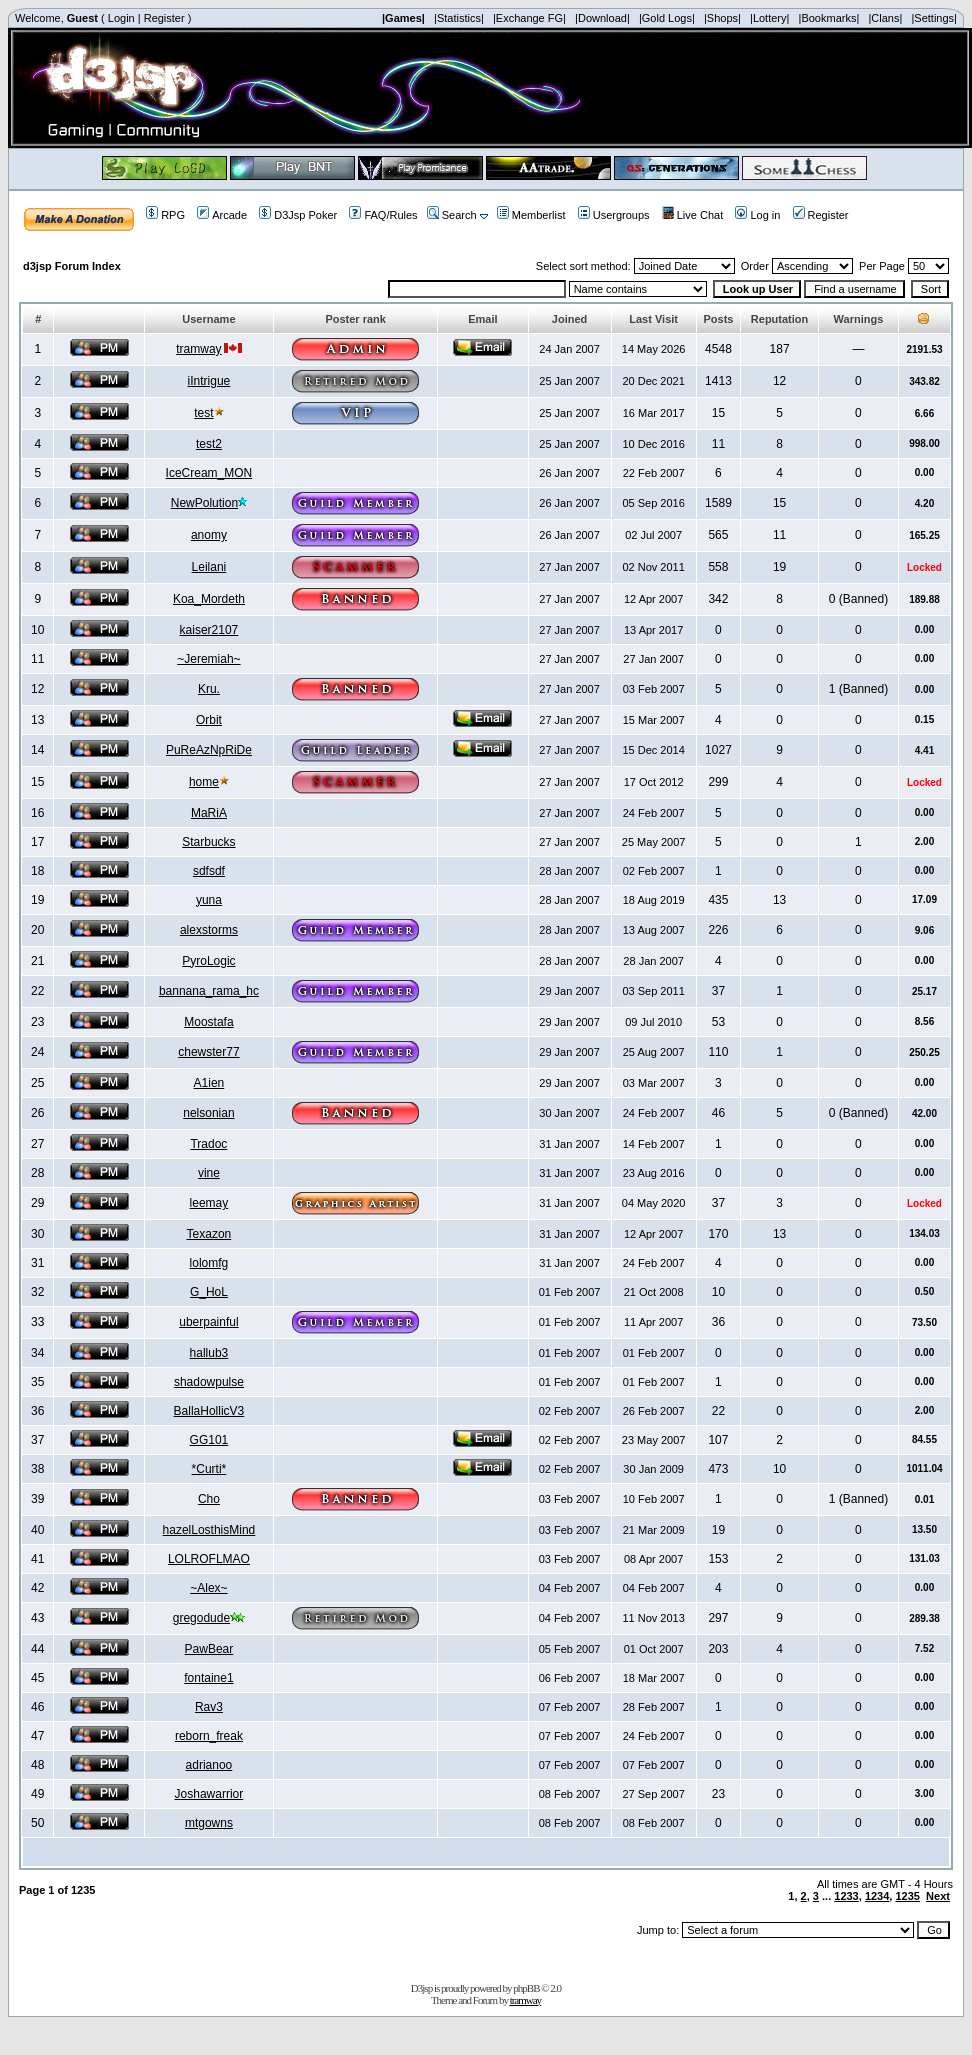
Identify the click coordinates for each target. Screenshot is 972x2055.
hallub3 (209, 1353)
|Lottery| (769, 18)
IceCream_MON (209, 473)
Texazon (209, 1234)
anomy (209, 535)
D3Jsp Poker (298, 215)
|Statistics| (459, 18)
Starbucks (208, 842)
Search (452, 215)
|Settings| (933, 18)
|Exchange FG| (529, 18)
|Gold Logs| (667, 18)
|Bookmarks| (829, 18)
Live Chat (692, 215)
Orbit (209, 720)
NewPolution (204, 503)
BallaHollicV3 (209, 1411)
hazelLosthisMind (209, 1530)
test (203, 413)
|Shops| (722, 18)
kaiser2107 (209, 630)
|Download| (602, 18)
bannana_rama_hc (209, 991)
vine (209, 1173)
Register (164, 18)
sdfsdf (209, 871)
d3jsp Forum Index (72, 266)
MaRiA (209, 813)
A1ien (209, 1083)
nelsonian (208, 1113)
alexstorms (209, 930)
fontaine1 (208, 1678)
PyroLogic (208, 961)
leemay (209, 1203)
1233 (846, 1896)
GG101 (209, 1440)
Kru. (209, 689)
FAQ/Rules (383, 215)
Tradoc (208, 1144)
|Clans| (885, 18)
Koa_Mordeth (209, 599)
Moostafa (208, 1022)
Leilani (209, 567)
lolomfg (209, 1263)
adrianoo (209, 1765)
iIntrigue (209, 381)
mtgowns (209, 1823)
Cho (209, 1499)
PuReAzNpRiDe (209, 750)
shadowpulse (209, 1382)
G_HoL (209, 1292)
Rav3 (209, 1707)
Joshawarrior (209, 1794)
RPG (165, 215)
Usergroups (614, 215)
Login (121, 18)
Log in (757, 215)
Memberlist (531, 215)
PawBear (209, 1649)
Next (938, 1896)
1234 (877, 1896)
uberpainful (208, 1322)
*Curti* (209, 1469)
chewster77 (208, 1052)
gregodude (201, 1618)
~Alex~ (208, 1588)
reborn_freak (209, 1736)
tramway (198, 349)
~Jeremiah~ (208, 659)
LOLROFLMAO (209, 1559)
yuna (209, 900)
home (204, 782)
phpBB (526, 1988)
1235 (907, 1896)
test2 (209, 444)
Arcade (222, 215)
